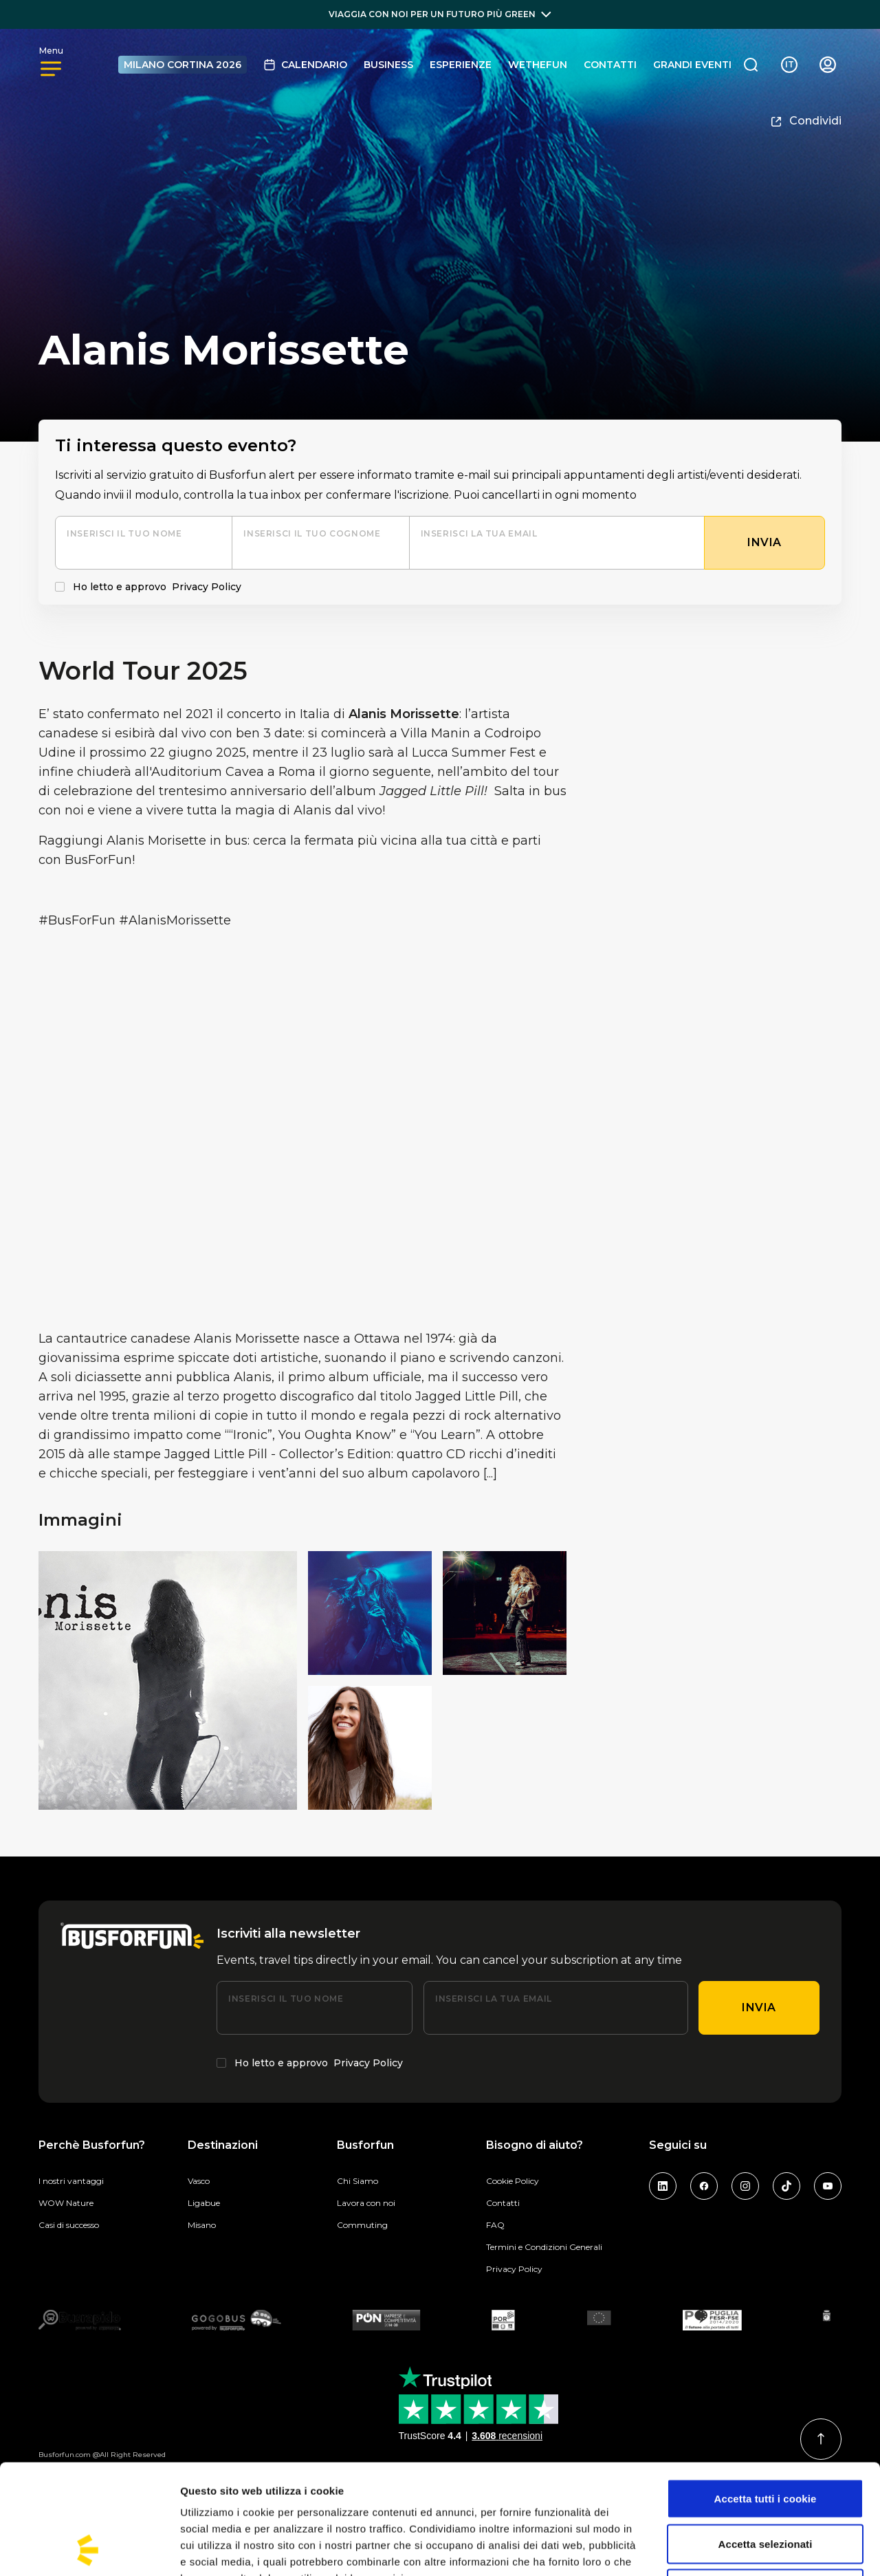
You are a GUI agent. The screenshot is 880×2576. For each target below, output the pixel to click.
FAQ (495, 2225)
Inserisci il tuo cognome (311, 533)
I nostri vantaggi (71, 2181)
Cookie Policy (512, 2181)
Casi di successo (68, 2225)
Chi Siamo (357, 2181)
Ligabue (204, 2203)
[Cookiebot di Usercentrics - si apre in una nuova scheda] (89, 2549)
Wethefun (537, 64)
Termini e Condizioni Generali (544, 2247)
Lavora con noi (366, 2203)
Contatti (610, 64)
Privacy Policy (206, 587)
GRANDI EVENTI (692, 64)
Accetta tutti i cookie (765, 2395)
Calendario (305, 64)
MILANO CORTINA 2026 (182, 64)
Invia (759, 2007)
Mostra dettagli (723, 2549)
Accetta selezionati (765, 2441)
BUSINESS (388, 64)
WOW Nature (66, 2203)
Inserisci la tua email (479, 533)
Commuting (362, 2225)
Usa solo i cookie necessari (765, 2485)
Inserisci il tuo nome (124, 533)
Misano (202, 2225)
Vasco (199, 2181)
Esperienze (461, 64)
